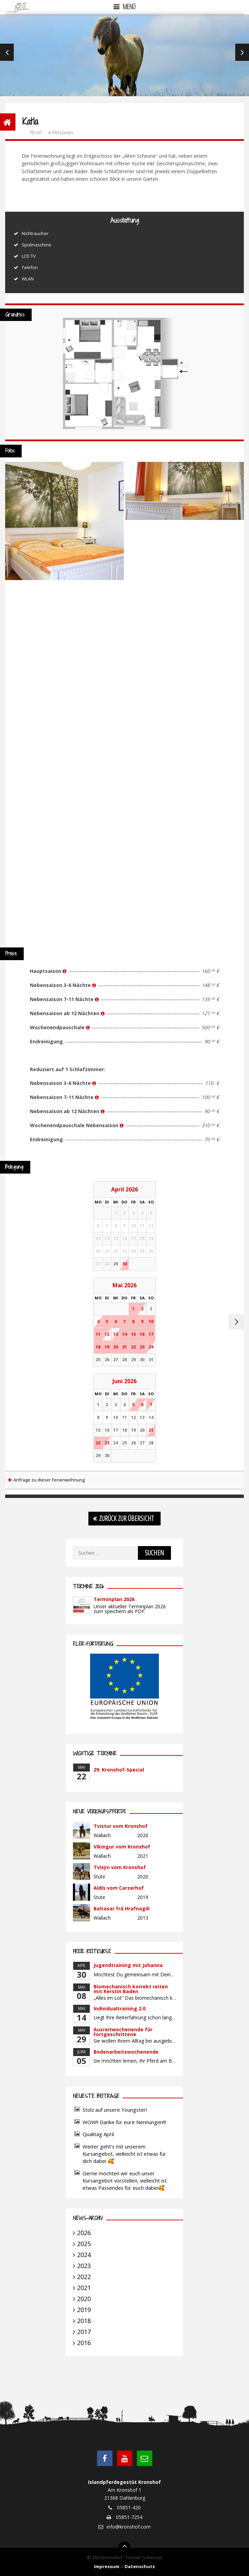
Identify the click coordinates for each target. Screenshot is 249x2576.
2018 (84, 2321)
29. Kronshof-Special (119, 1769)
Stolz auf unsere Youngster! (115, 2109)
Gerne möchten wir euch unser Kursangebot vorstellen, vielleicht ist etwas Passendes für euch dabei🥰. (125, 2180)
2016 (84, 2343)
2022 (84, 2277)
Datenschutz (139, 2566)
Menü (129, 6)
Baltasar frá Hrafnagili (122, 1908)
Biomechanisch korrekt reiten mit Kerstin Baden (131, 1989)
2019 (84, 2310)
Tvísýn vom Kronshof (120, 1867)
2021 (84, 2288)
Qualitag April (98, 2134)
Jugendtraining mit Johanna (128, 1965)
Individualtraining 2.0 (119, 2008)
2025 (84, 2244)
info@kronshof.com (129, 2526)
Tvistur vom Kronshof (121, 1826)
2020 (84, 2299)
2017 (84, 2332)
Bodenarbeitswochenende (126, 2051)
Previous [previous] (7, 52)
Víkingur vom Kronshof (122, 1846)
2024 (84, 2255)
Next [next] (242, 52)
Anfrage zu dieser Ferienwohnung (49, 1480)
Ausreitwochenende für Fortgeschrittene (123, 2032)
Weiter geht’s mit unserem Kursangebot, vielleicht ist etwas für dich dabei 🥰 (124, 2153)
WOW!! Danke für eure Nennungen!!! (124, 2122)
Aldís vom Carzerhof (119, 1888)
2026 (84, 2233)
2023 (84, 2266)
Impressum (106, 2566)
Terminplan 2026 (114, 1599)
